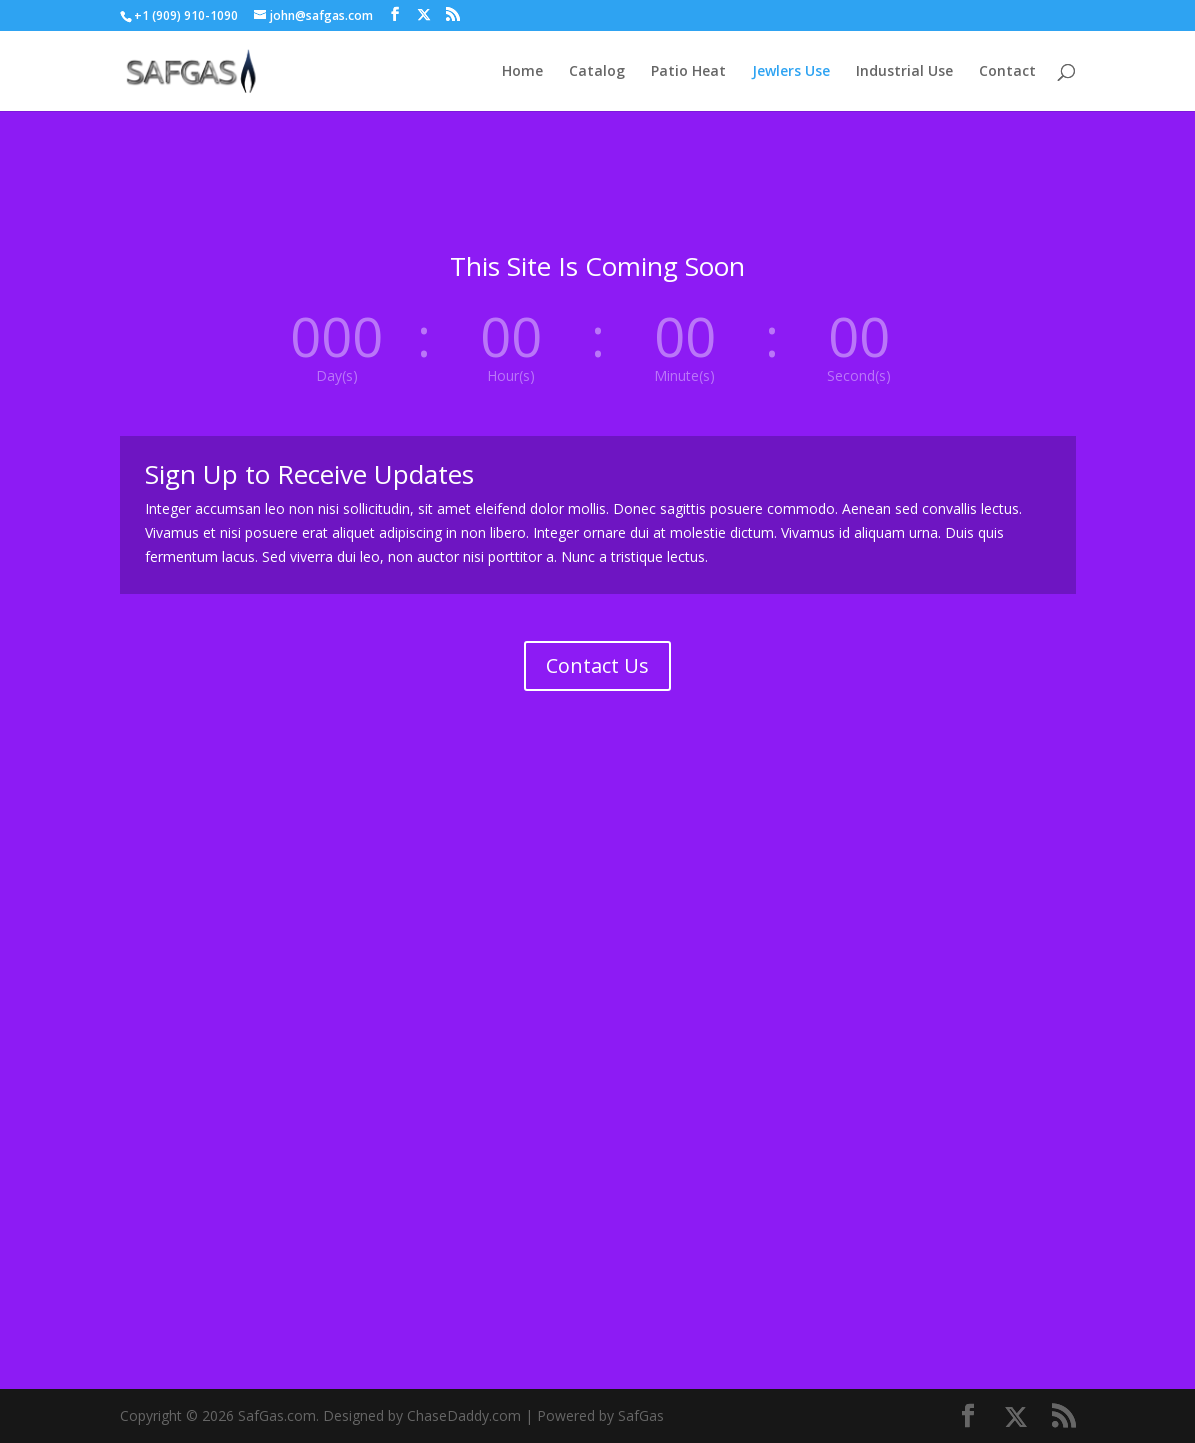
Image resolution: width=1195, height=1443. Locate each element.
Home (522, 72)
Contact (1007, 72)
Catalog (597, 72)
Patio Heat (688, 72)
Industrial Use (904, 72)
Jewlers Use (791, 72)
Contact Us (597, 665)
